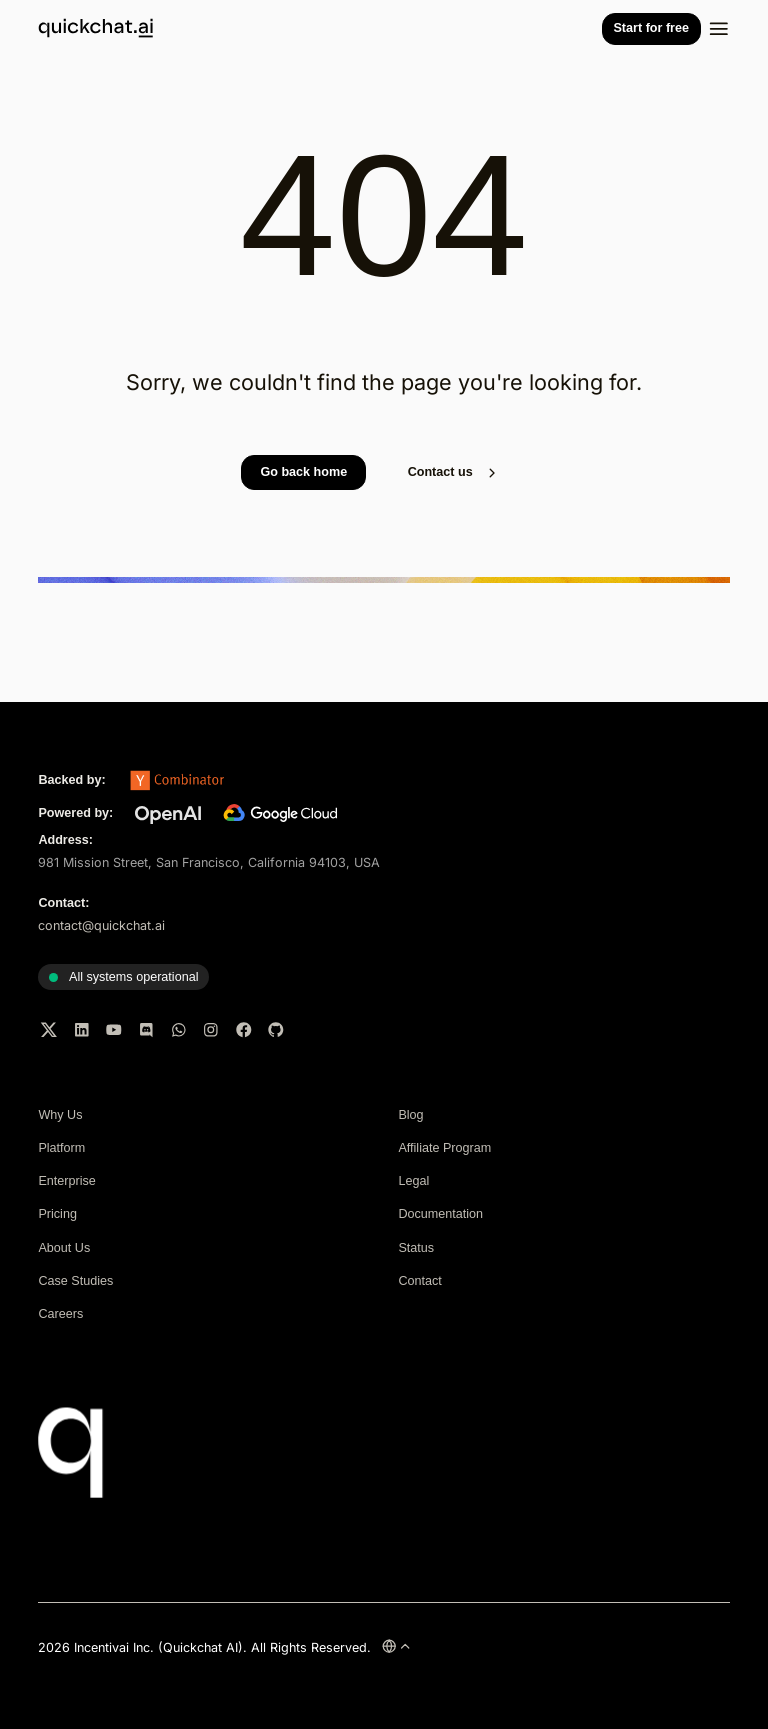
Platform (61, 1148)
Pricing (57, 1214)
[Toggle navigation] (719, 29)
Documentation (440, 1214)
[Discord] (147, 1030)
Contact (419, 1281)
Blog (410, 1115)
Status (416, 1248)
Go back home (303, 472)
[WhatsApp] (179, 1030)
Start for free (651, 28)
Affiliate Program (444, 1148)
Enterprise (66, 1181)
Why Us (60, 1115)
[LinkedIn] (82, 1030)
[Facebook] (244, 1030)
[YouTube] (114, 1030)
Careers (60, 1314)
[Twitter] (49, 1030)
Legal (413, 1181)
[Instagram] (211, 1030)
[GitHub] (276, 1030)
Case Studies (75, 1281)
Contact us (454, 473)
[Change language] (397, 1645)
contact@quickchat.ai (101, 925)
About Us (64, 1248)
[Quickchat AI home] (95, 32)
